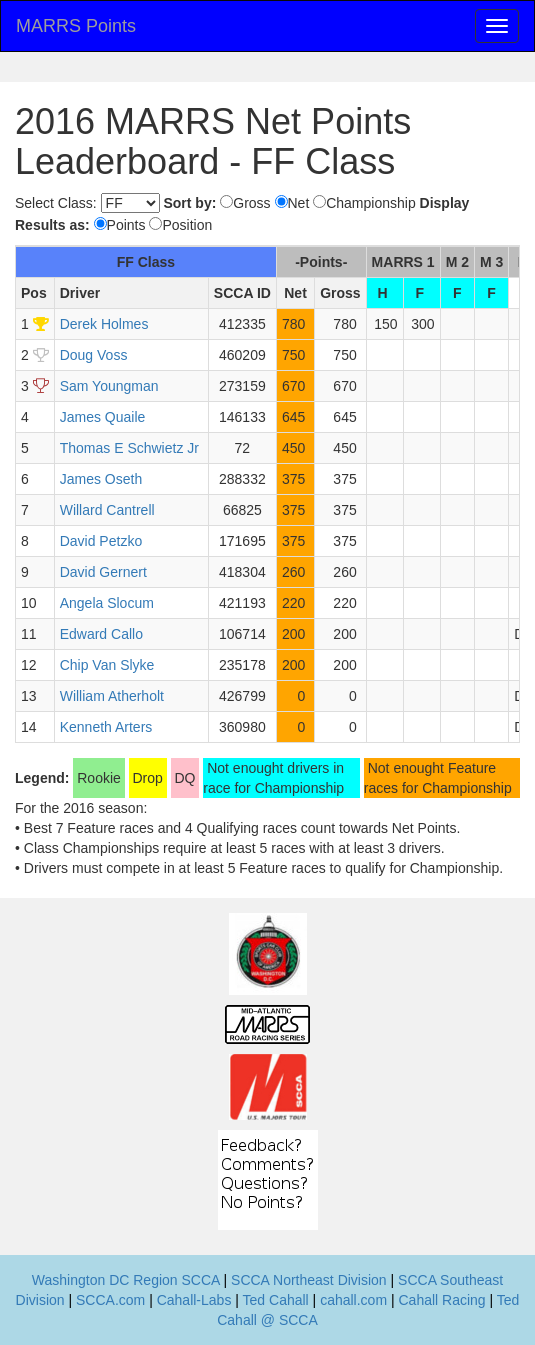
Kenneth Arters (106, 727)
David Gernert (103, 572)
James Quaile (103, 417)
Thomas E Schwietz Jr (129, 448)
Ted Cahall (276, 1300)
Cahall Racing (441, 1300)
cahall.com (353, 1300)
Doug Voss (94, 355)
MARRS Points (76, 26)
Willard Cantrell (107, 510)
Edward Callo (101, 634)
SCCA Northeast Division (309, 1280)
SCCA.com (110, 1300)
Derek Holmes (104, 324)
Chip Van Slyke (107, 665)
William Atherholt (112, 696)
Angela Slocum (107, 603)
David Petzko (101, 541)
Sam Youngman (109, 386)
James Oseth (101, 479)
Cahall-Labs (194, 1300)
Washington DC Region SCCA (126, 1280)
